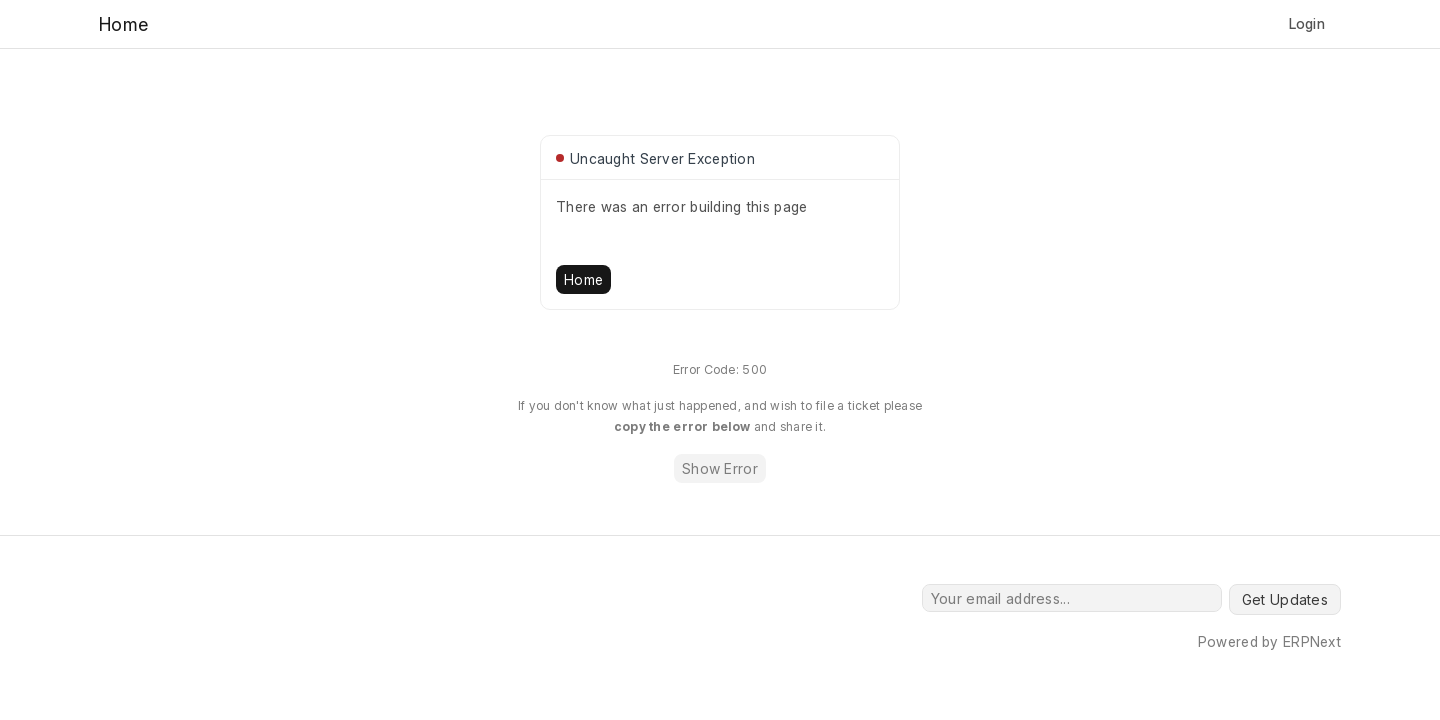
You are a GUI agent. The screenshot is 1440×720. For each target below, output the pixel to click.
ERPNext (1312, 641)
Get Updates (1285, 599)
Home (583, 279)
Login (1307, 23)
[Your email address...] (1072, 598)
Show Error (720, 468)
